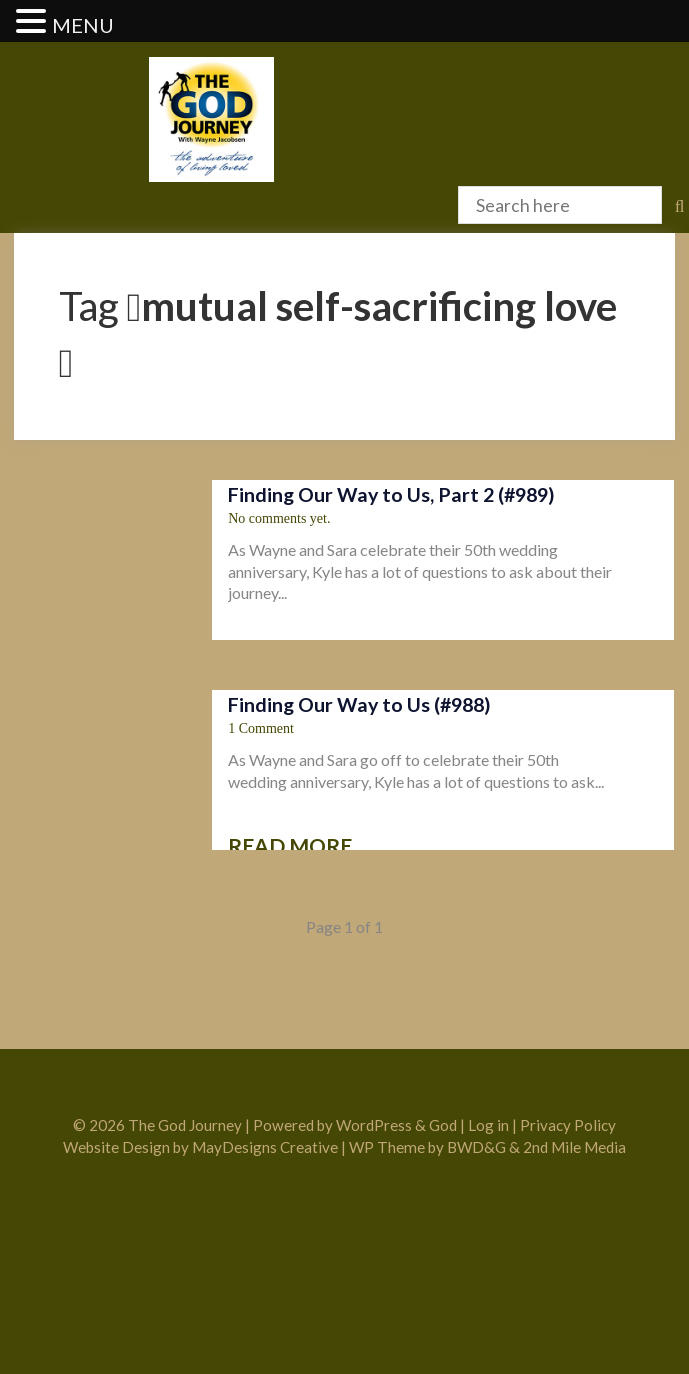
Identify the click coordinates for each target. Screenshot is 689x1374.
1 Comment (261, 728)
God (443, 1125)
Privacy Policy (568, 1125)
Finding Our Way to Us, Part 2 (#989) (391, 494)
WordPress (374, 1125)
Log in (488, 1125)
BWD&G (476, 1147)
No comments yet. (279, 518)
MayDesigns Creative (265, 1147)
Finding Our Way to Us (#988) (359, 704)
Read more (290, 845)
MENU (83, 25)
